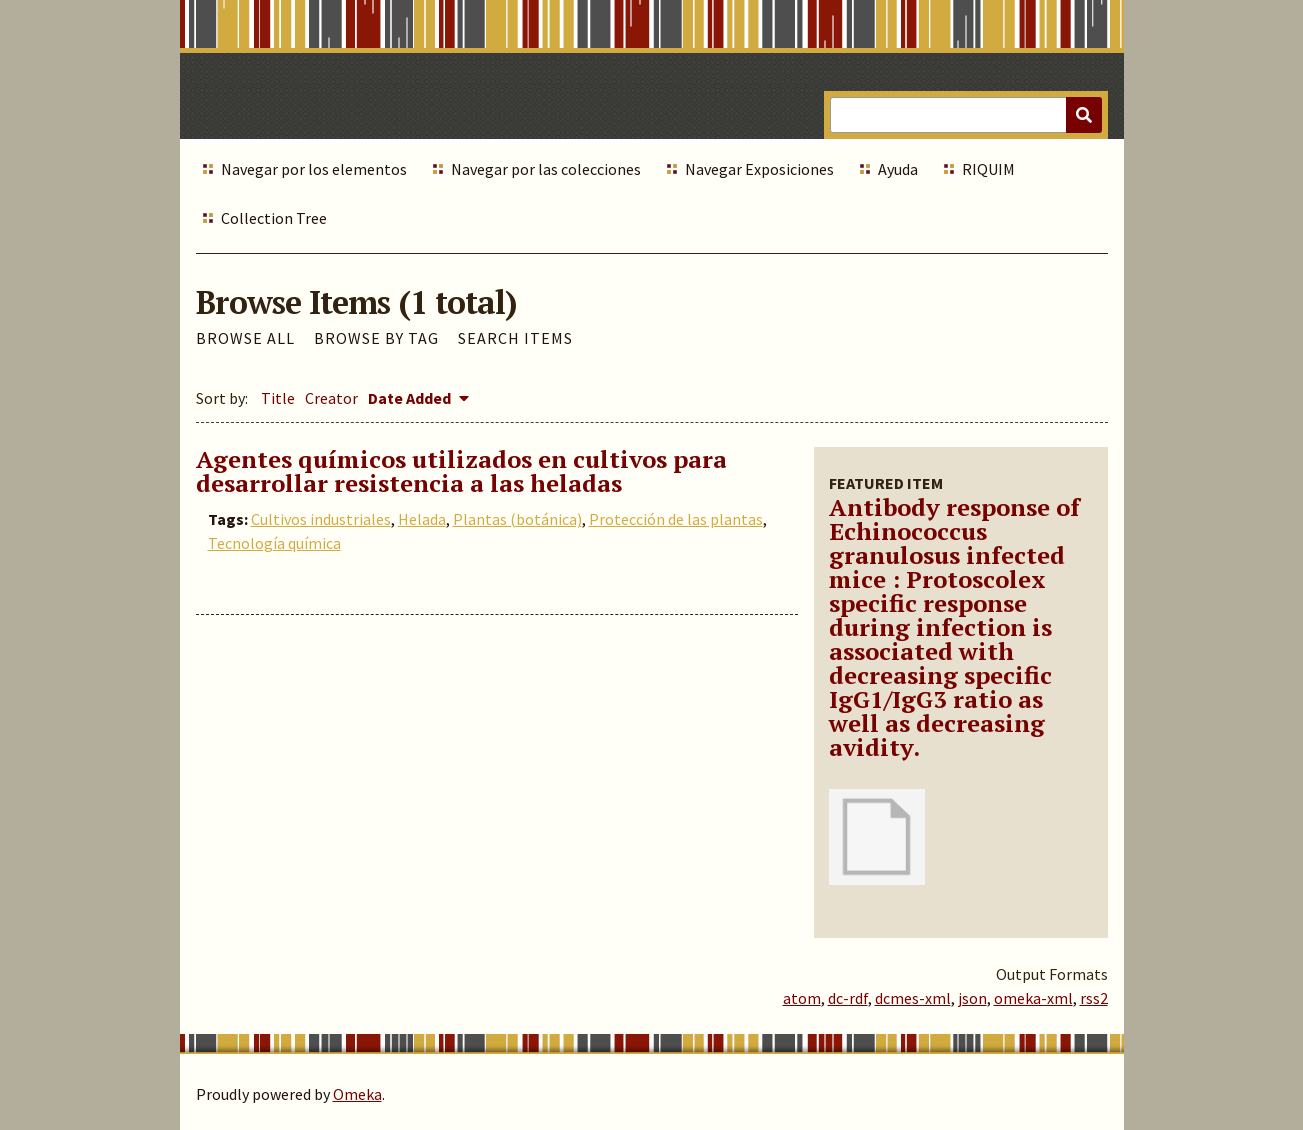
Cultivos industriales (321, 519)
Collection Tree (274, 218)
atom (802, 998)
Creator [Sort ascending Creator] (331, 398)
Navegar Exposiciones (759, 169)
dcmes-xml (913, 998)
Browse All (245, 338)
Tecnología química (274, 543)
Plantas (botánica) (517, 519)
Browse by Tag (376, 338)
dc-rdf (848, 998)
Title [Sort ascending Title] (278, 398)
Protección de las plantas (676, 519)
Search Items (515, 338)
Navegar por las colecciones (546, 169)
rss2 (1094, 998)
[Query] (965, 115)
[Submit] (1084, 115)
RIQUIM (988, 169)
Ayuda (898, 169)
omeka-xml (1033, 998)
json (972, 998)
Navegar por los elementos (314, 169)
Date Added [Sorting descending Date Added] (411, 398)
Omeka (357, 1094)
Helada (422, 519)
